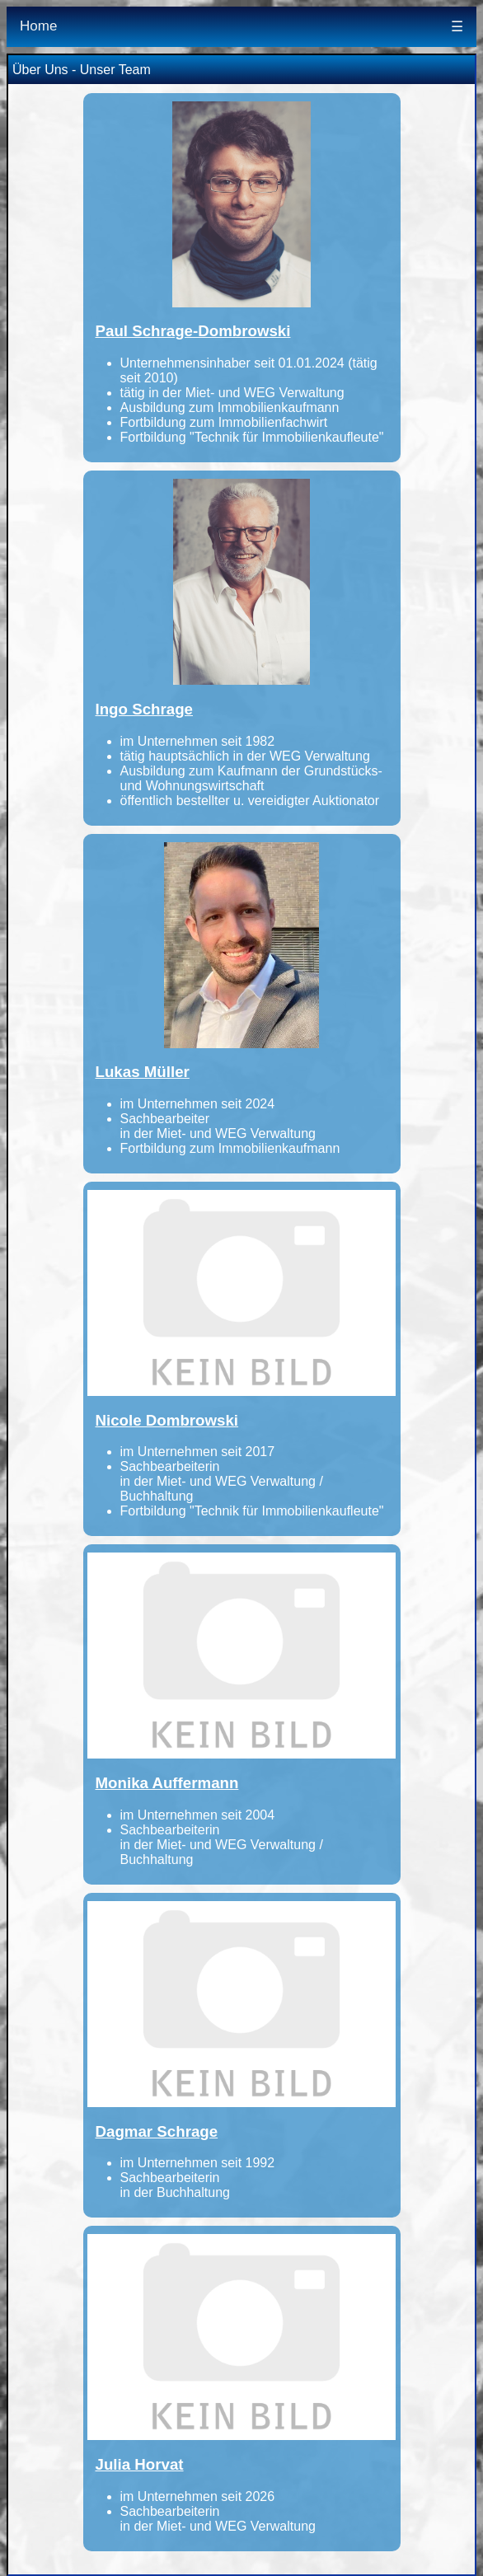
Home (38, 26)
